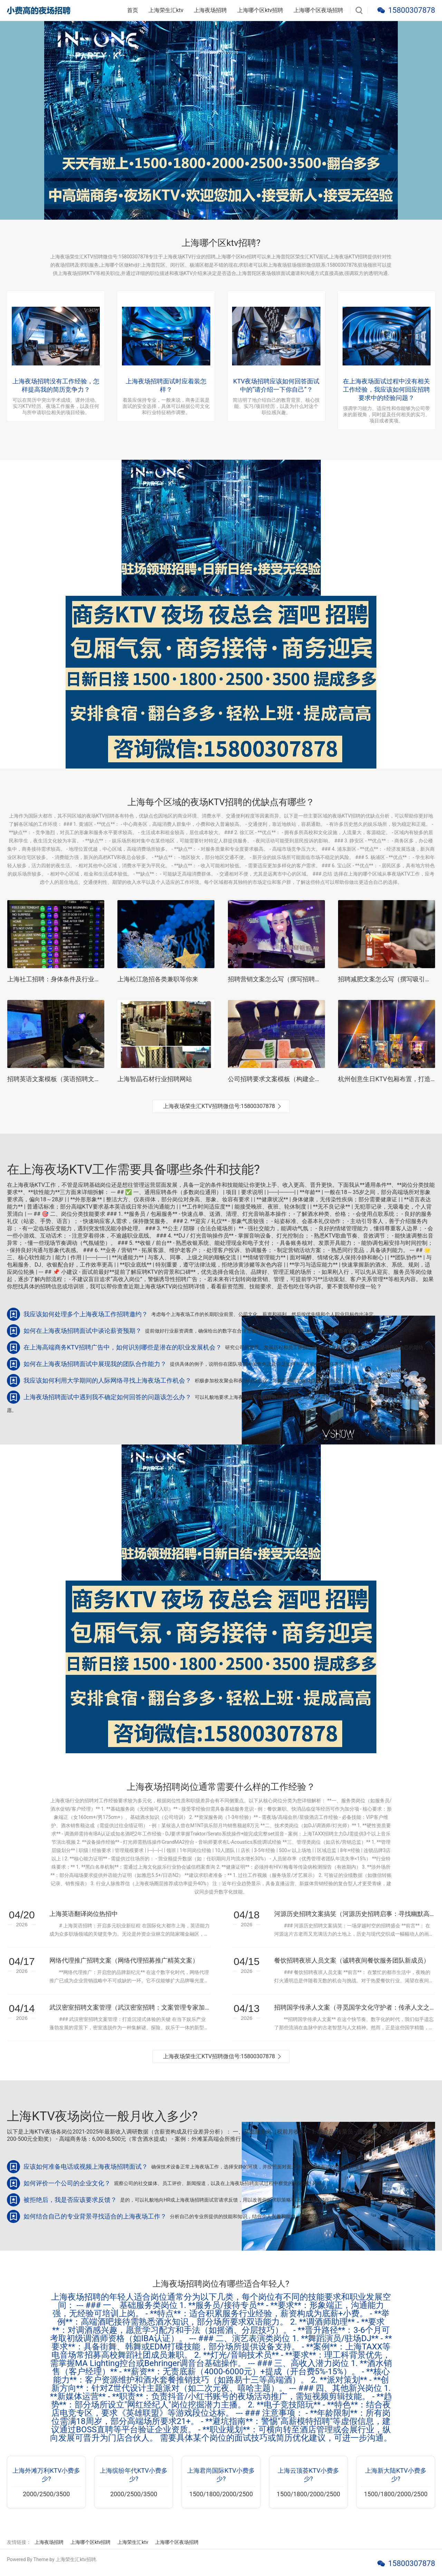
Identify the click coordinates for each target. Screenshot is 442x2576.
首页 (132, 10)
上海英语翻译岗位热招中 (83, 1913)
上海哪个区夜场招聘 (318, 10)
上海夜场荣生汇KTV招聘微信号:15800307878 (219, 1106)
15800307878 (411, 10)
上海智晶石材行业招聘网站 (154, 1078)
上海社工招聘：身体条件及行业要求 (57, 979)
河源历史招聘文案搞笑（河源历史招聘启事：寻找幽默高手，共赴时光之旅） (354, 1913)
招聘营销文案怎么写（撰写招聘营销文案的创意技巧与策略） (312, 979)
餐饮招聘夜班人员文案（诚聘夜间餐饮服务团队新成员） (352, 1960)
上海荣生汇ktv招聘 (76, 2559)
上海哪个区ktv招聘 (260, 10)
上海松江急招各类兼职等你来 (157, 979)
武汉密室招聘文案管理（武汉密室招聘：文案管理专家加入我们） (129, 2007)
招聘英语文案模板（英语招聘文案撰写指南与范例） (78, 1078)
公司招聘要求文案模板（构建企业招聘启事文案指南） (302, 1078)
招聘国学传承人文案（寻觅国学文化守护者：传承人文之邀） (354, 2007)
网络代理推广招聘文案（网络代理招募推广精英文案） (124, 1960)
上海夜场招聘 (210, 10)
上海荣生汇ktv (165, 10)
